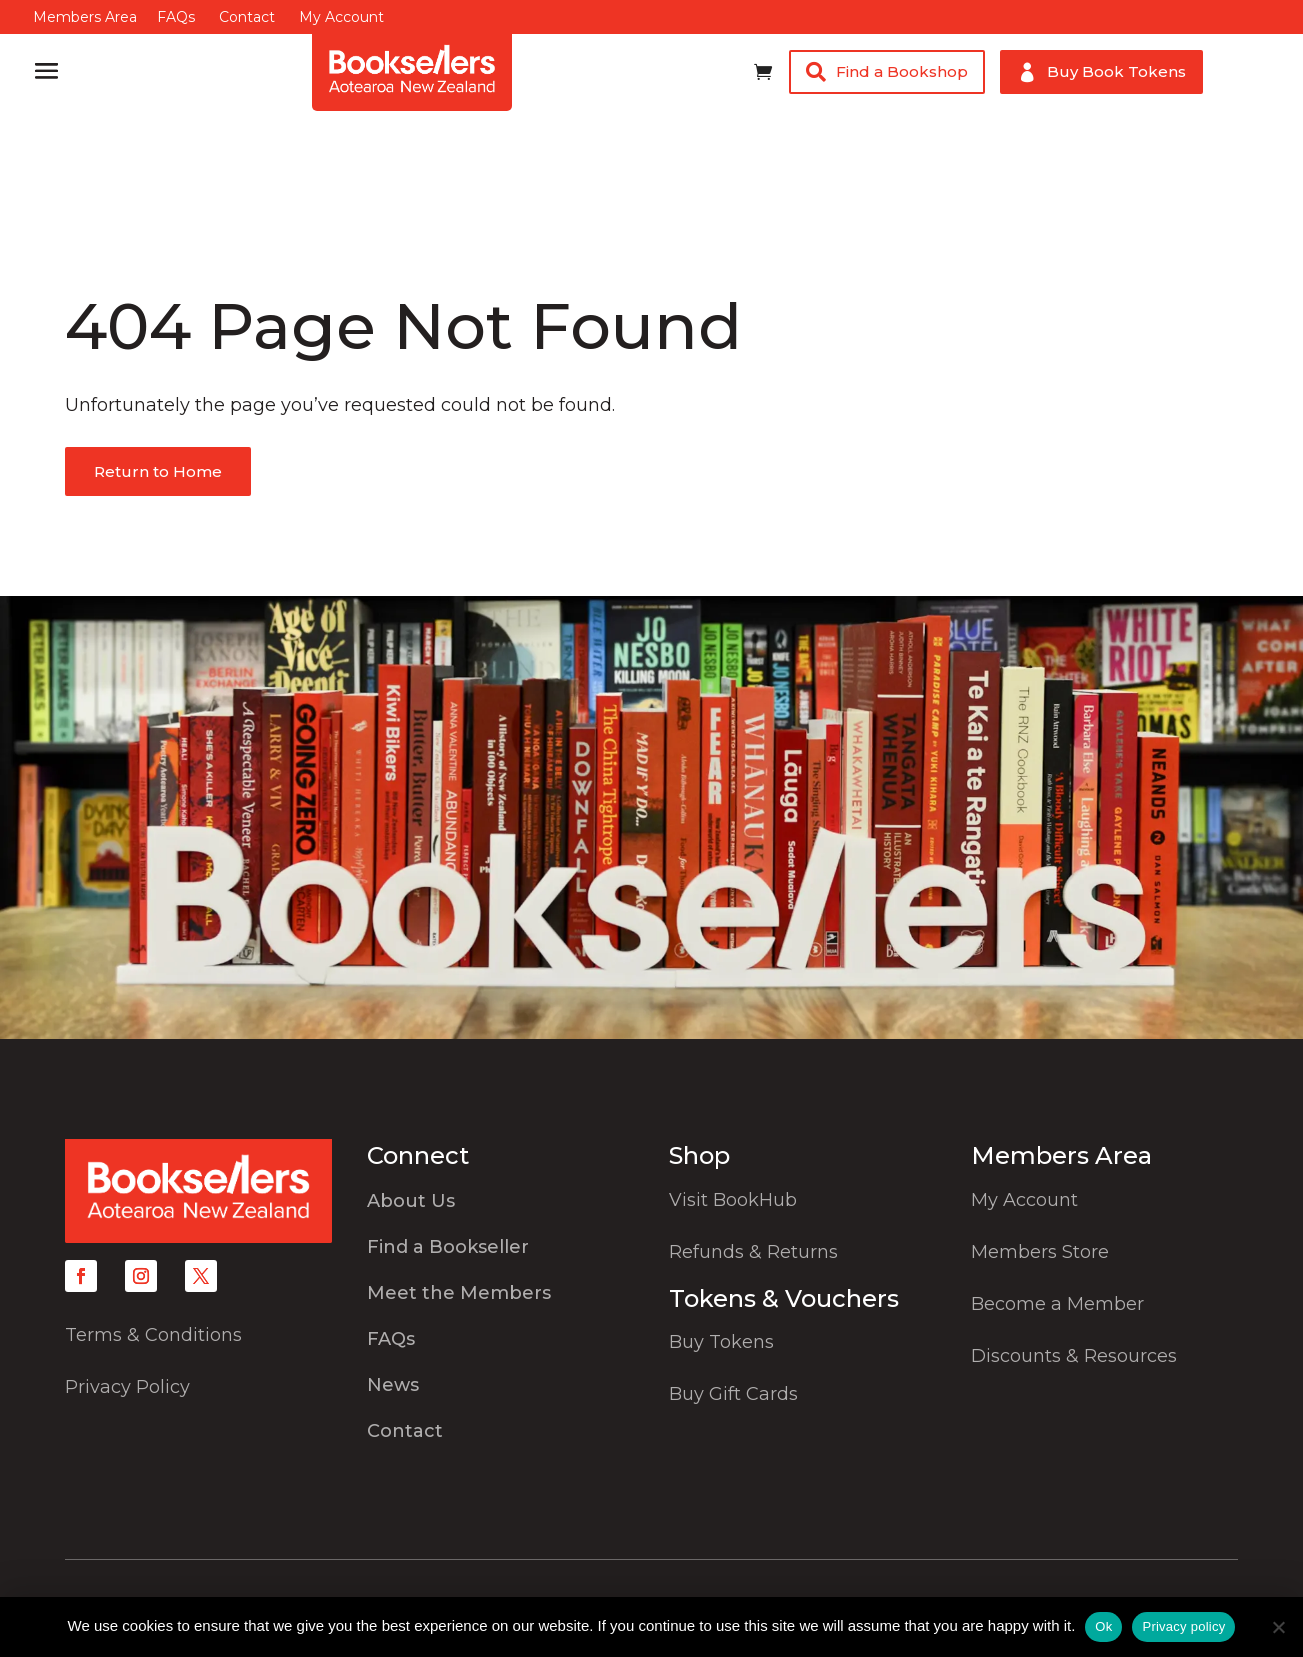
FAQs (176, 17)
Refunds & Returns (753, 1252)
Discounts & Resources (1074, 1356)
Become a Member (1057, 1304)
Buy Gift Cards (733, 1394)
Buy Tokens (721, 1342)
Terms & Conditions (153, 1335)
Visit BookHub (733, 1200)
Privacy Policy (127, 1387)
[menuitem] (500, 1206)
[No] (1278, 1627)
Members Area (85, 17)
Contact (247, 17)
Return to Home (158, 471)
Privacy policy (1183, 1626)
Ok (1103, 1626)
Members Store (1040, 1252)
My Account (341, 17)
